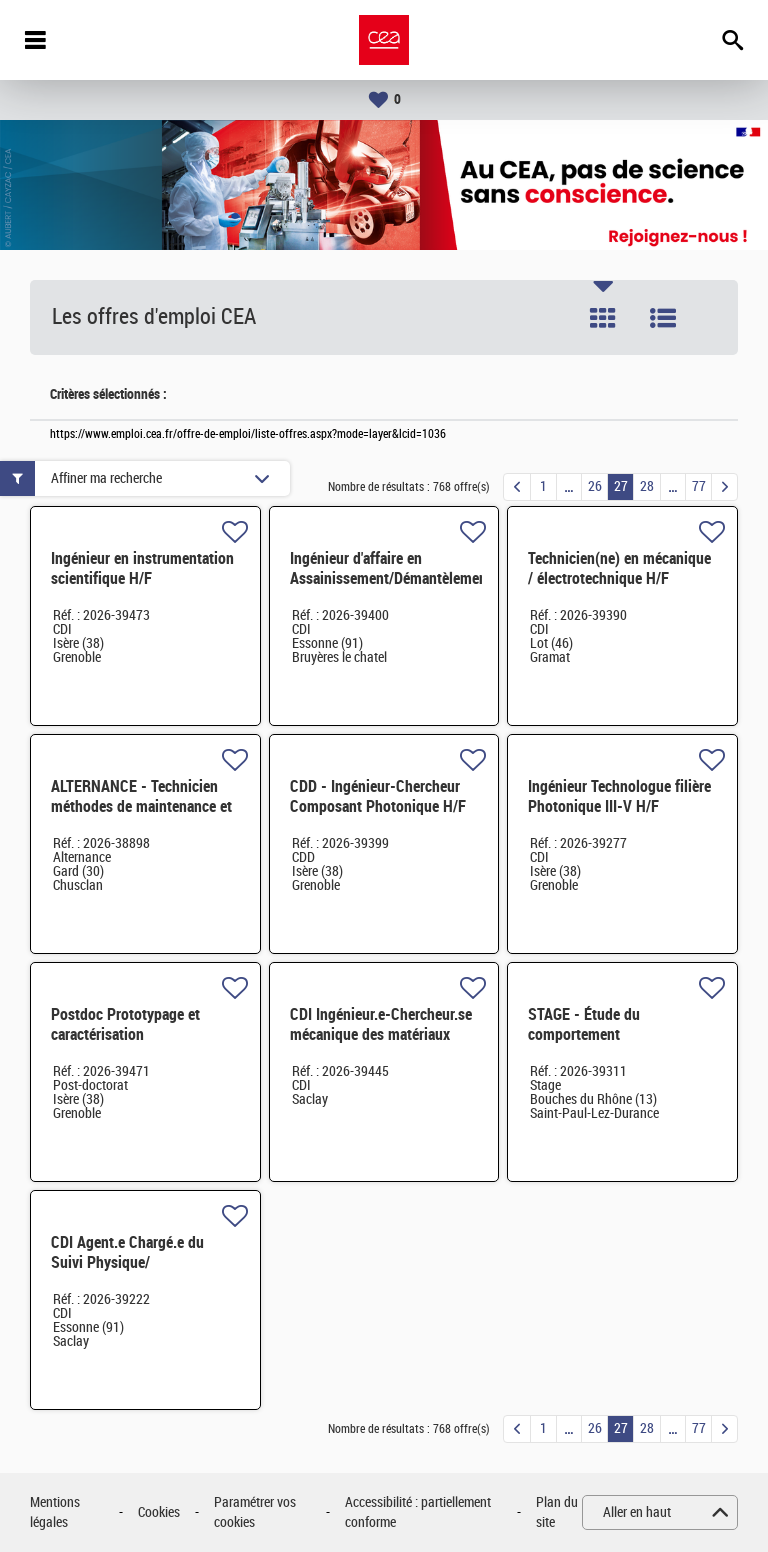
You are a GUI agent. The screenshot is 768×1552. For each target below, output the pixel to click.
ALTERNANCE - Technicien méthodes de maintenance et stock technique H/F (141, 806)
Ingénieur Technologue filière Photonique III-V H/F (619, 796)
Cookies (159, 1512)
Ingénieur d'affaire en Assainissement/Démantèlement (391, 568)
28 (647, 486)
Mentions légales (55, 1512)
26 (595, 486)
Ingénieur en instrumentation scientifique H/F (142, 568)
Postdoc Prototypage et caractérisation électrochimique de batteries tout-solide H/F (140, 1044)
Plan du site (557, 1512)
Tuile (603, 318)
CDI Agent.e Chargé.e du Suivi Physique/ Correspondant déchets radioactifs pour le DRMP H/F (143, 1272)
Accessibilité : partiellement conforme (418, 1512)
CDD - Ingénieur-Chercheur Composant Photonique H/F (378, 796)
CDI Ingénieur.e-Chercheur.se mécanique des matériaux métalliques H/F (381, 1034)
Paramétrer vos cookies (255, 1512)
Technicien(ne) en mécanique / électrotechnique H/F (619, 568)
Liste (663, 318)
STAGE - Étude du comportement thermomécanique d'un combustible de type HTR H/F (621, 1044)
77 (699, 486)
